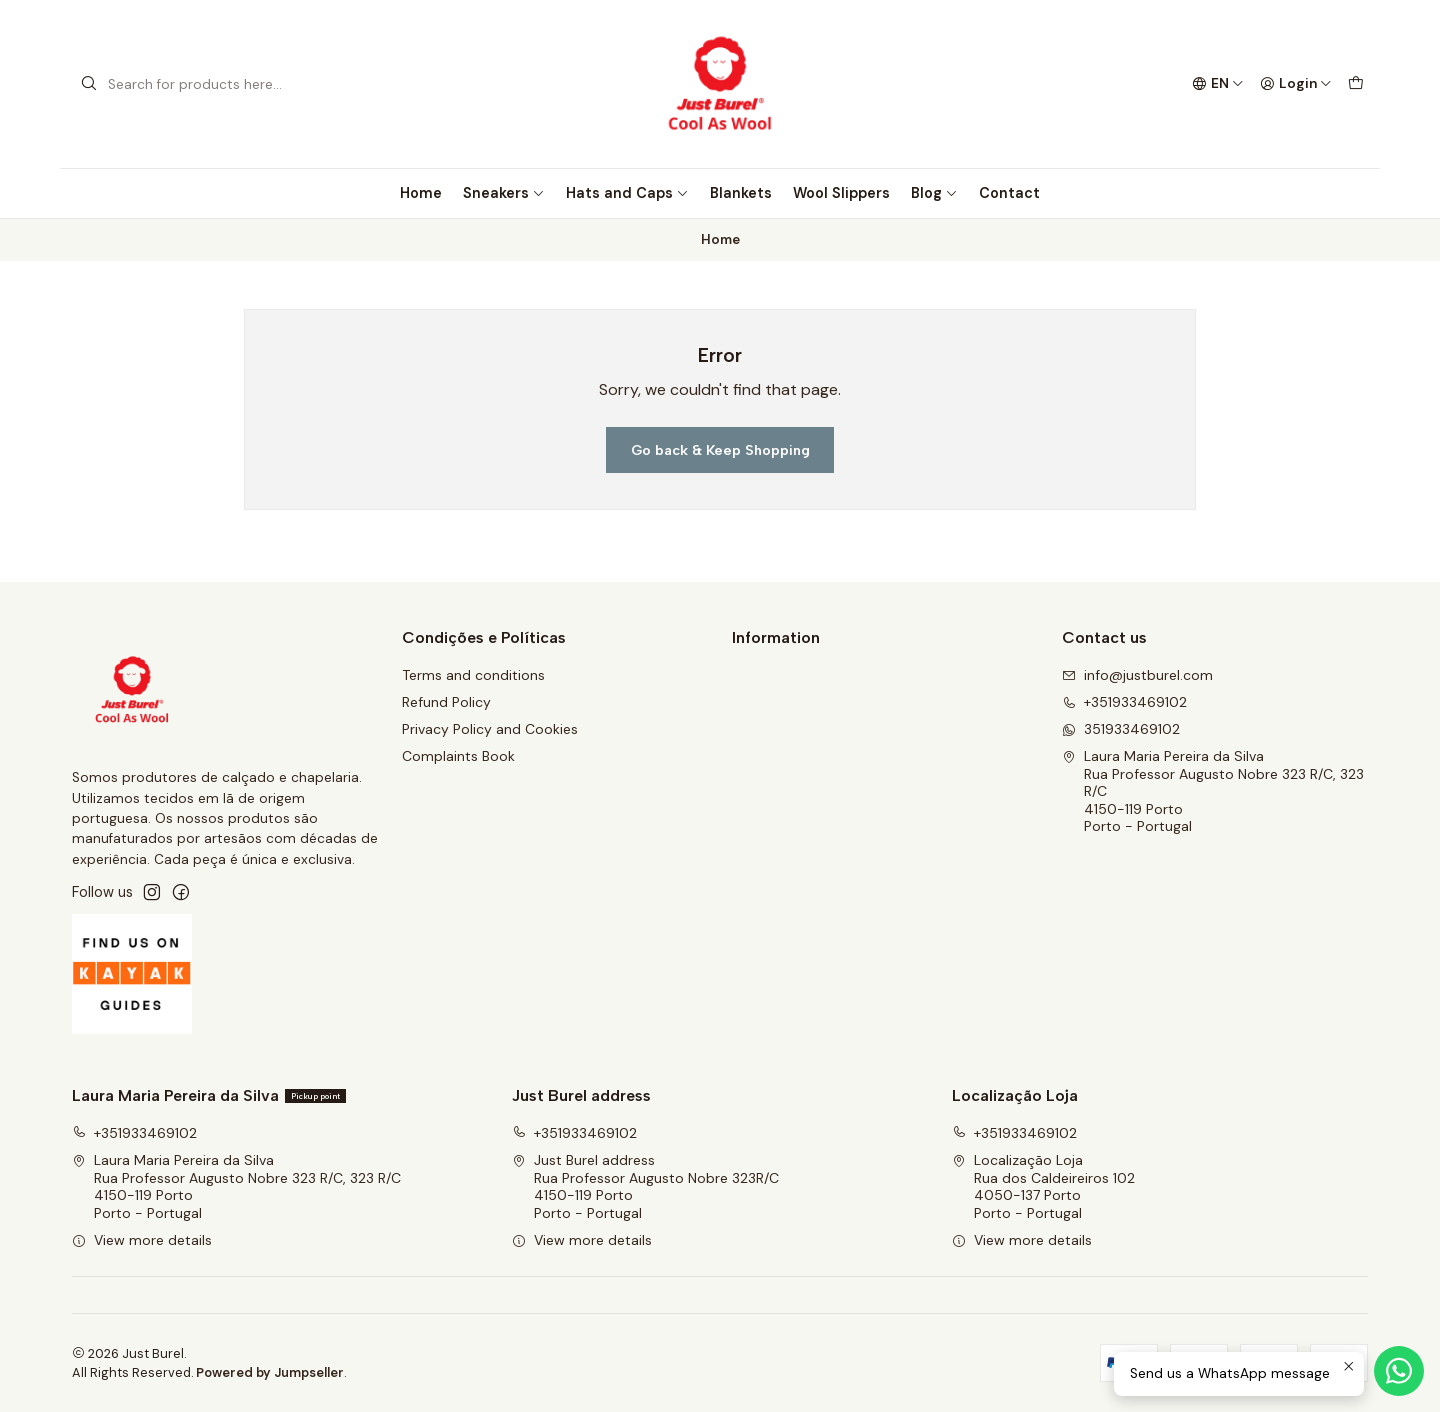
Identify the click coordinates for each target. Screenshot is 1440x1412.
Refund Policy (446, 702)
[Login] (1296, 84)
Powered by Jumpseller (270, 1372)
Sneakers (504, 193)
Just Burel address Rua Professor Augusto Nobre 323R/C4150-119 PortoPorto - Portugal (645, 1186)
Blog (934, 193)
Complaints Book (458, 756)
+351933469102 (1124, 702)
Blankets (741, 193)
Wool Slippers (841, 193)
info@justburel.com (1137, 675)
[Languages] (1218, 84)
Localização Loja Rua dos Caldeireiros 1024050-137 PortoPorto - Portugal (1043, 1186)
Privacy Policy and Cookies (490, 729)
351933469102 (1121, 729)
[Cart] (1356, 84)
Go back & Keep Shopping (720, 450)
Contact (1009, 193)
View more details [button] (142, 1240)
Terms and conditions (473, 675)
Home (421, 193)
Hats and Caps (627, 193)
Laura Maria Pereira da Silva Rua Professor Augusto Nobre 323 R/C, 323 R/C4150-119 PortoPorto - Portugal (1213, 791)
